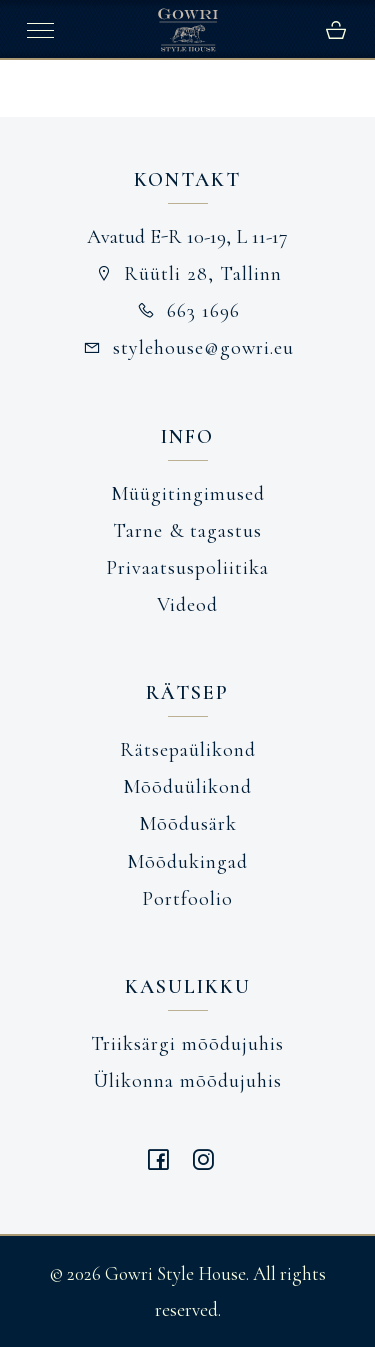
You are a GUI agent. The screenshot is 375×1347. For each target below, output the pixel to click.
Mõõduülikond (187, 787)
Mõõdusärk (188, 824)
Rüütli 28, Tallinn (188, 274)
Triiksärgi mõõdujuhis (187, 1044)
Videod (187, 605)
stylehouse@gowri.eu (187, 348)
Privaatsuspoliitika (187, 568)
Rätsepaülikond (188, 750)
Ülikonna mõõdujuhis (187, 1081)
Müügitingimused (188, 494)
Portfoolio (187, 899)
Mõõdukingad (187, 862)
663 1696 (187, 311)
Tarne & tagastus (187, 531)
